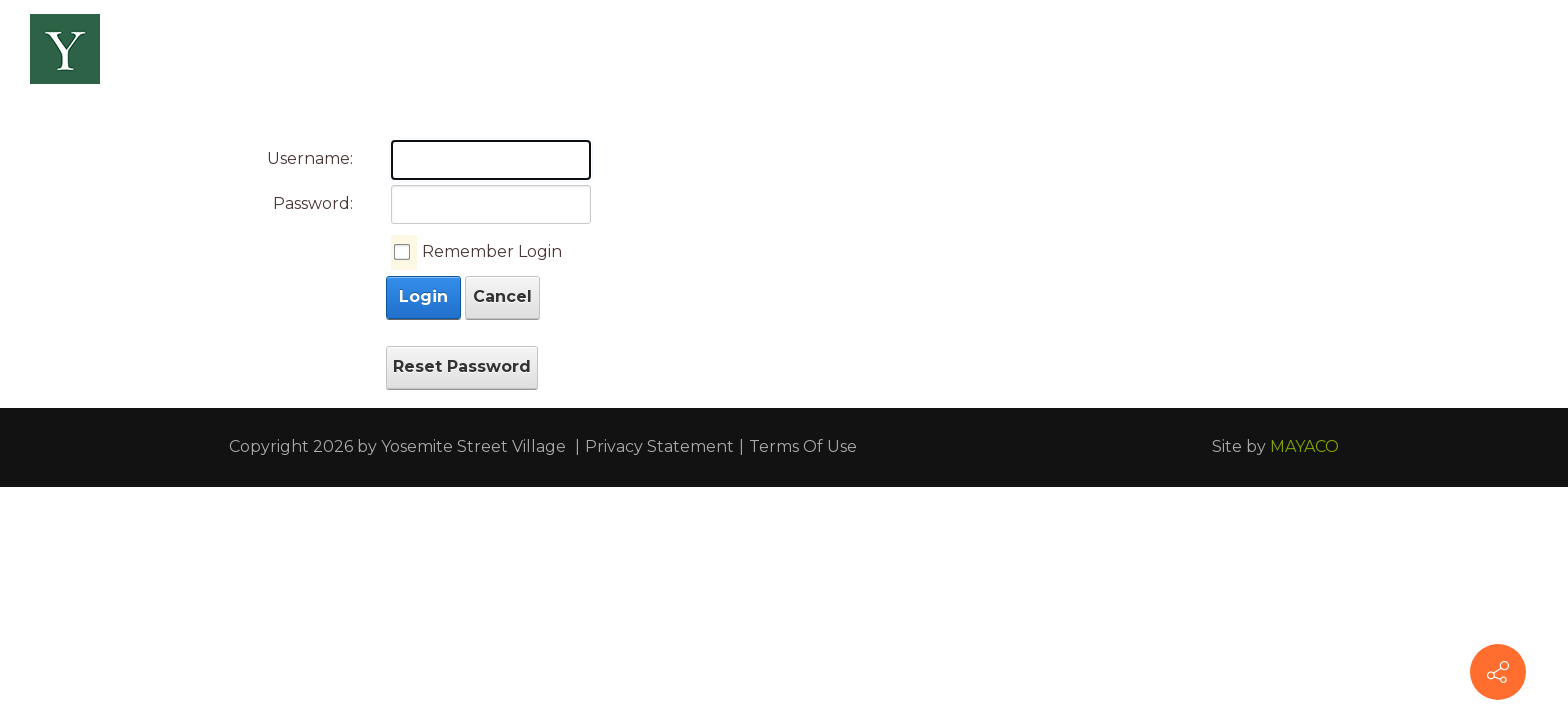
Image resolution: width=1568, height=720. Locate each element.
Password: (313, 203)
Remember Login (492, 251)
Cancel (502, 296)
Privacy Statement (659, 446)
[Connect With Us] (1498, 672)
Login (423, 296)
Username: (310, 158)
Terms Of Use (803, 446)
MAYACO (1304, 446)
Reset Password (462, 366)
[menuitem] (335, 50)
